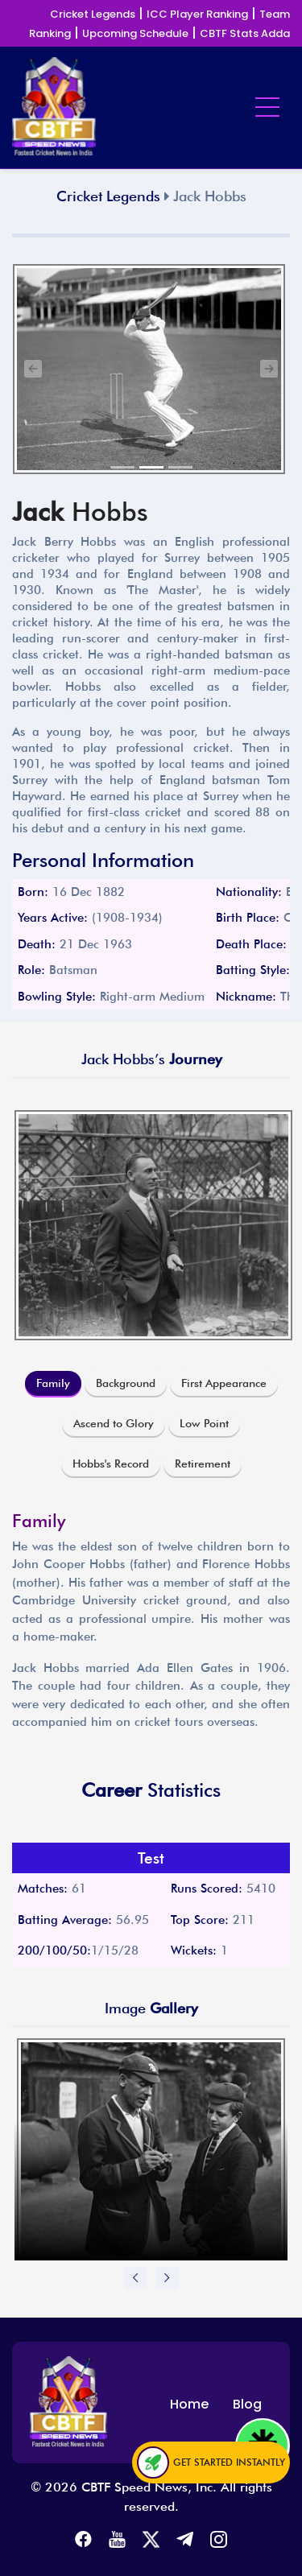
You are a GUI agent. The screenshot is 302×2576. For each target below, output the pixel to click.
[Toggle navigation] (267, 107)
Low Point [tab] (204, 1423)
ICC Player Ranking (197, 14)
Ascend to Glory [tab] (113, 1423)
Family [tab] (53, 1383)
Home (189, 2404)
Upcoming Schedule (135, 33)
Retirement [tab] (202, 1463)
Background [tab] (125, 1383)
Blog (247, 2404)
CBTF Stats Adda (245, 33)
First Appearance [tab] (224, 1383)
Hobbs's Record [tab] (110, 1463)
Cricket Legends (92, 14)
